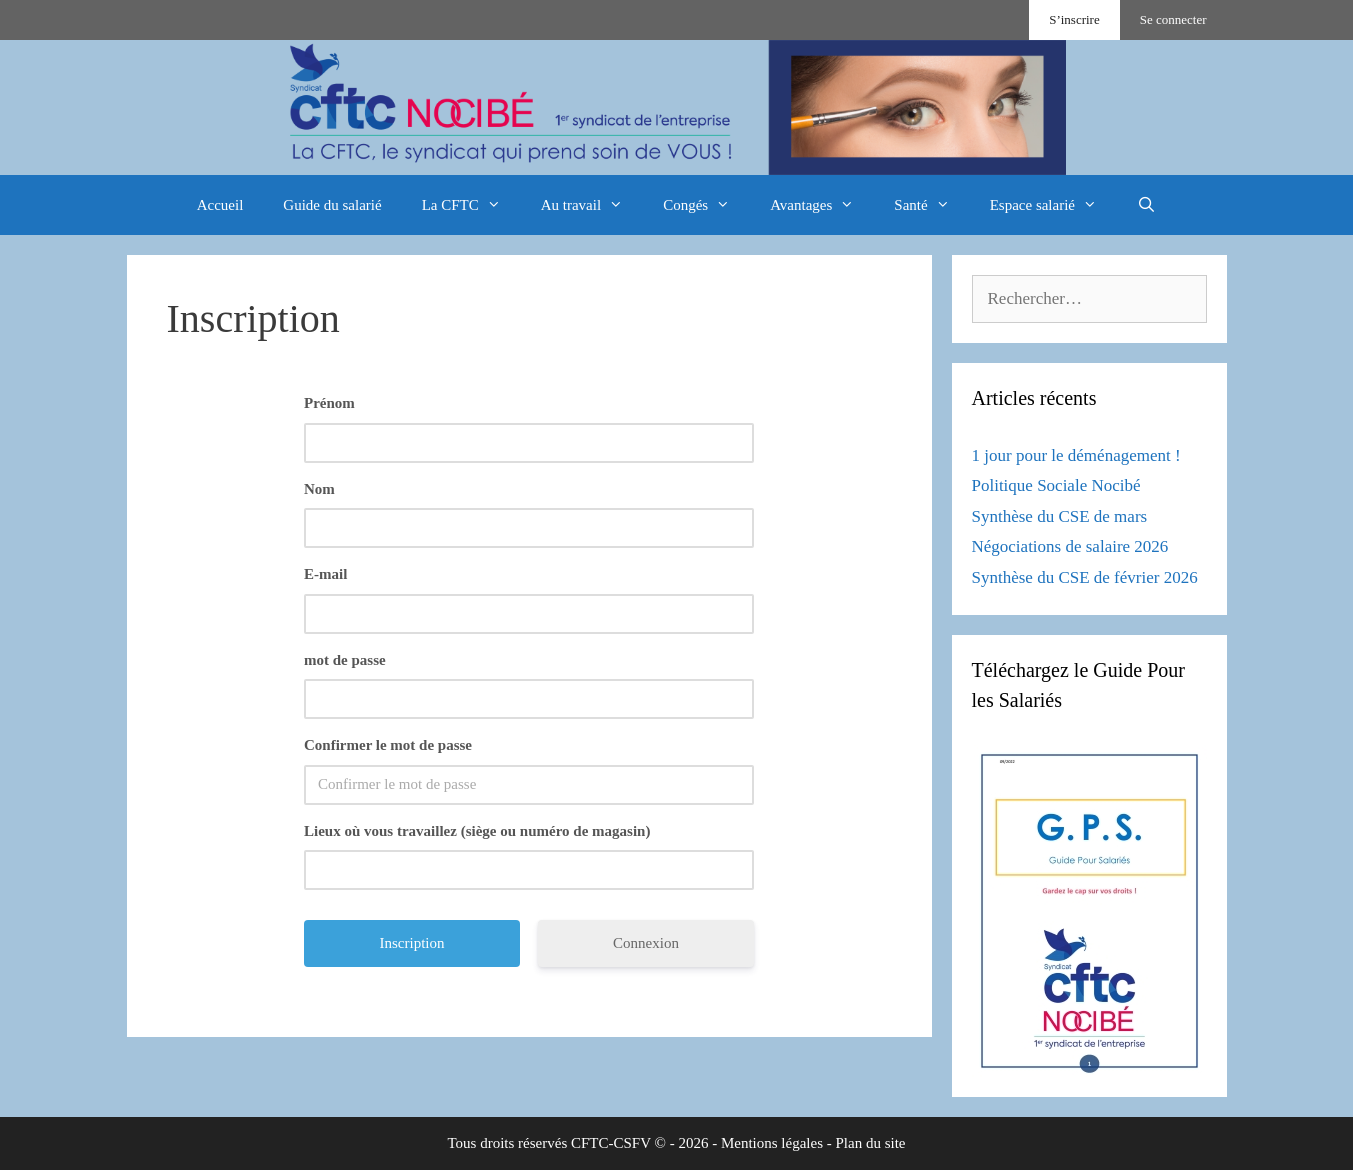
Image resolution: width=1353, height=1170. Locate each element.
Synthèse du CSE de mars (1060, 516)
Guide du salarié (332, 205)
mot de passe (345, 660)
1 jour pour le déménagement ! (1076, 455)
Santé (931, 205)
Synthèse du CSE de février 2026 (1085, 577)
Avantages (822, 205)
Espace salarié (1053, 205)
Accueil (220, 205)
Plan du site (871, 1143)
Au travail (592, 205)
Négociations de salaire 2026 (1070, 546)
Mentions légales (772, 1143)
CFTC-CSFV (611, 1143)
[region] (676, 107)
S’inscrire (1074, 19)
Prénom (329, 403)
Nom (319, 489)
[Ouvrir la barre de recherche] (1146, 205)
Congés (706, 205)
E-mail (325, 574)
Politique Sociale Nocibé (1056, 485)
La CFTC (471, 205)
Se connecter (1173, 19)
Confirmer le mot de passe (388, 745)
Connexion (646, 943)
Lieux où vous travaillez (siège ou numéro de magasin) (477, 831)
